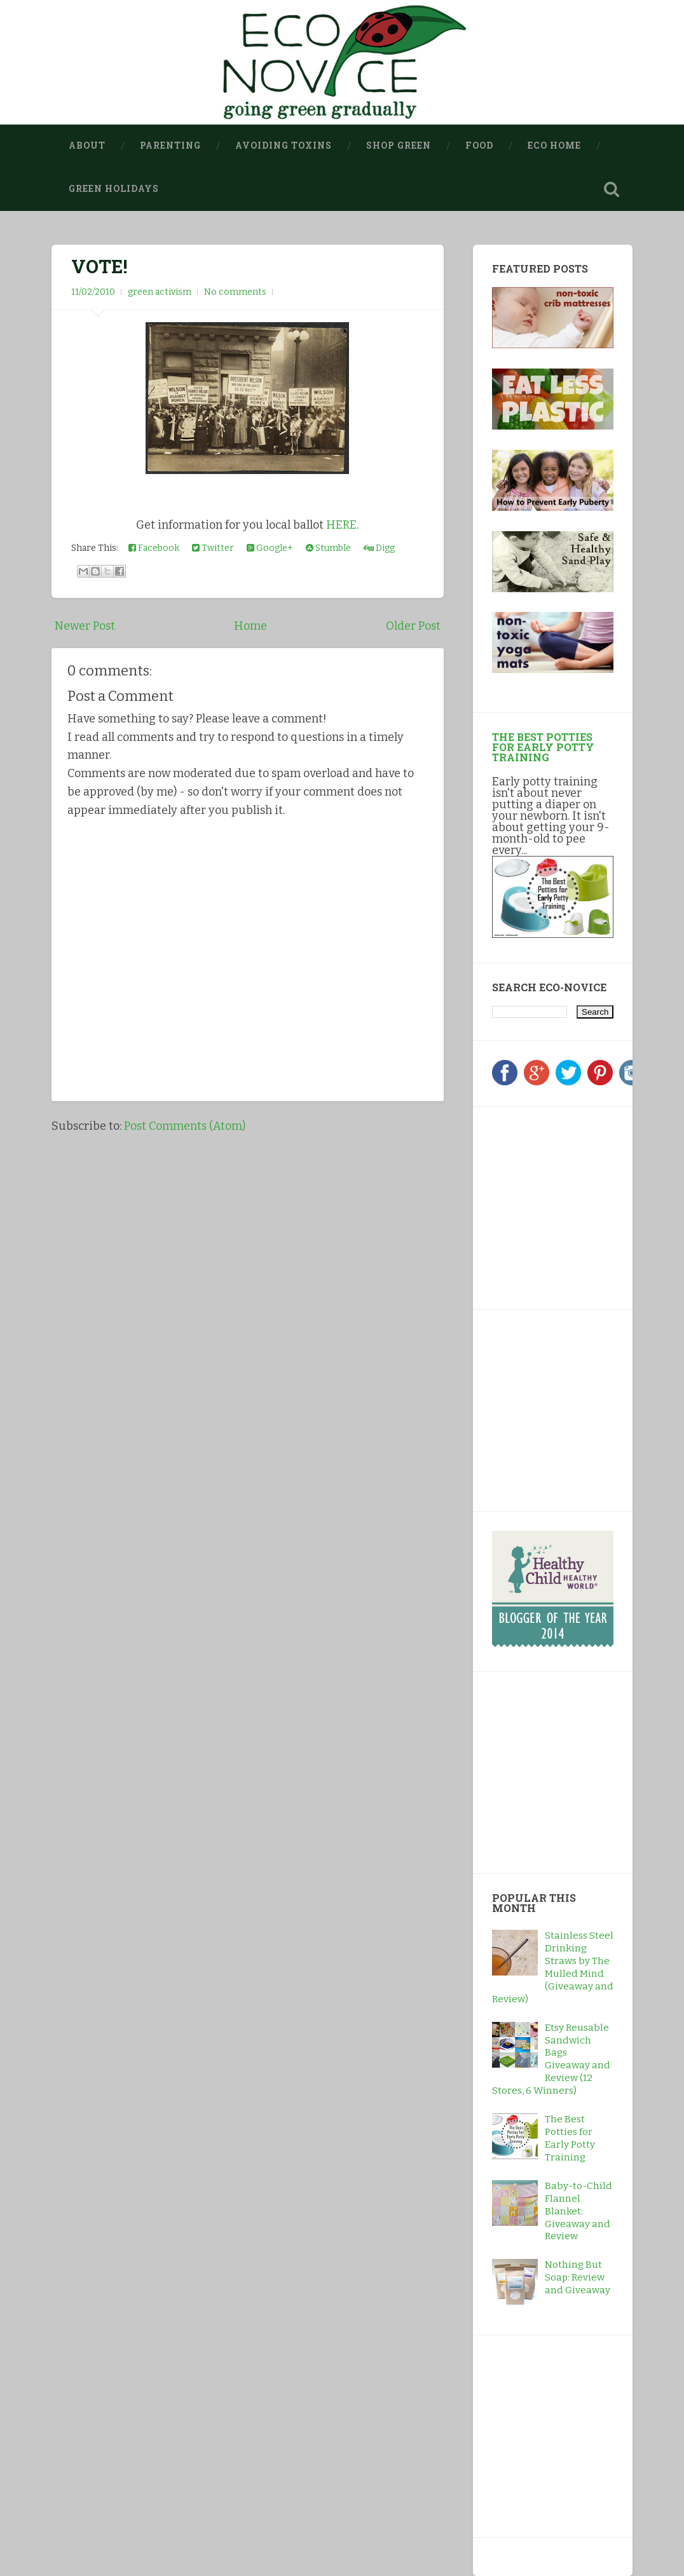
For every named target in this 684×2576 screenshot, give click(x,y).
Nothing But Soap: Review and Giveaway (577, 2277)
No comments (235, 292)
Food (479, 145)
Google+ (270, 548)
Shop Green (398, 145)
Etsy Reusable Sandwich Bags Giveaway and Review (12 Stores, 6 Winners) (551, 2059)
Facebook (153, 548)
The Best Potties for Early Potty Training (543, 747)
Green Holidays (114, 188)
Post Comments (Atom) (184, 1126)
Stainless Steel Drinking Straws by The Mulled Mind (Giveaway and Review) (552, 1967)
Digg (379, 548)
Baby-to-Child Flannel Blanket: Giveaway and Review (578, 2211)
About (87, 145)
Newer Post (85, 626)
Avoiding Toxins (283, 145)
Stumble (328, 548)
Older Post (413, 626)
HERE (341, 525)
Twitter (213, 548)
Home (250, 626)
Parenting (170, 145)
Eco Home (554, 145)
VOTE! (99, 266)
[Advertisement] (571, 1205)
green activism (159, 292)
